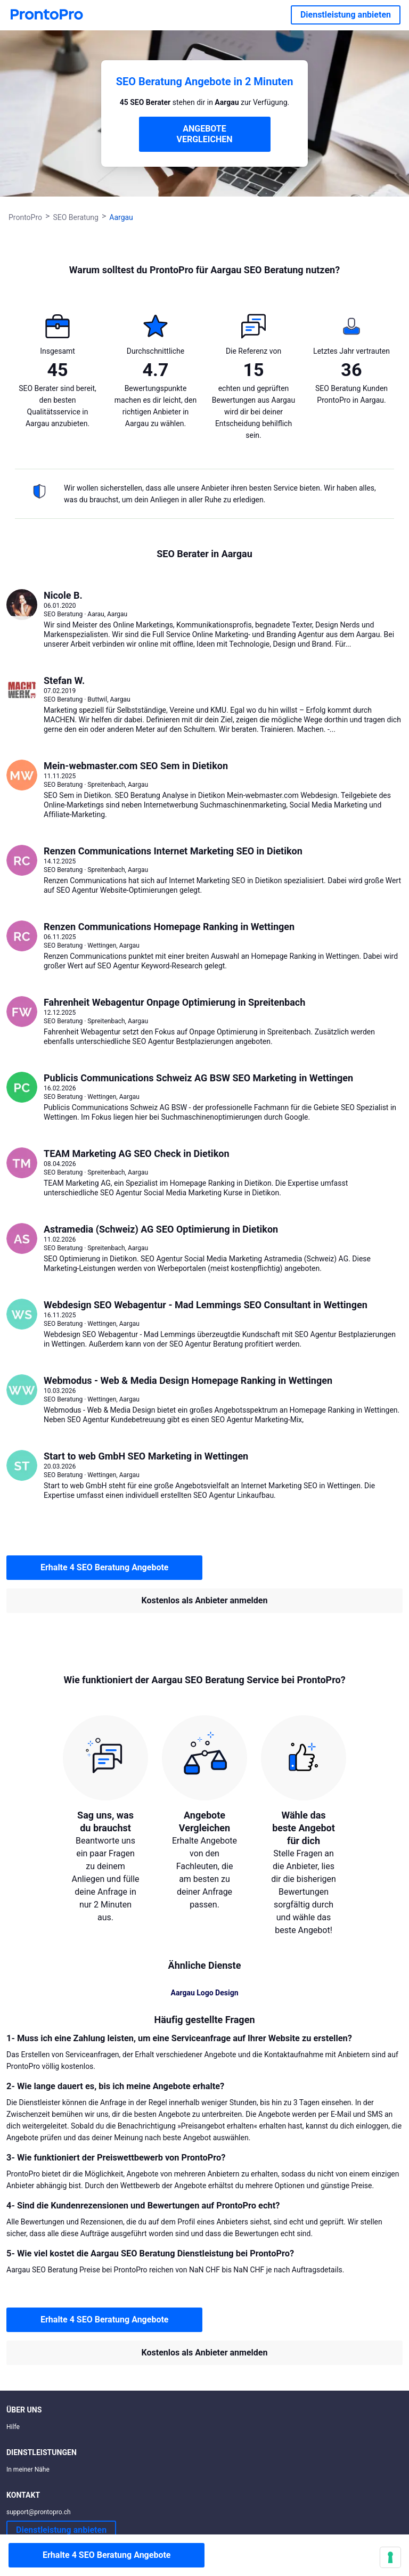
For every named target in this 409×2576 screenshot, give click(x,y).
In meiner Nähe (28, 2469)
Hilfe (13, 2427)
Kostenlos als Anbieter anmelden (205, 1600)
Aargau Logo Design (205, 1992)
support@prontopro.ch (38, 2512)
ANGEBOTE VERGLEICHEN (205, 134)
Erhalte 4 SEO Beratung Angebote (104, 1567)
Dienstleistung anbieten (345, 15)
